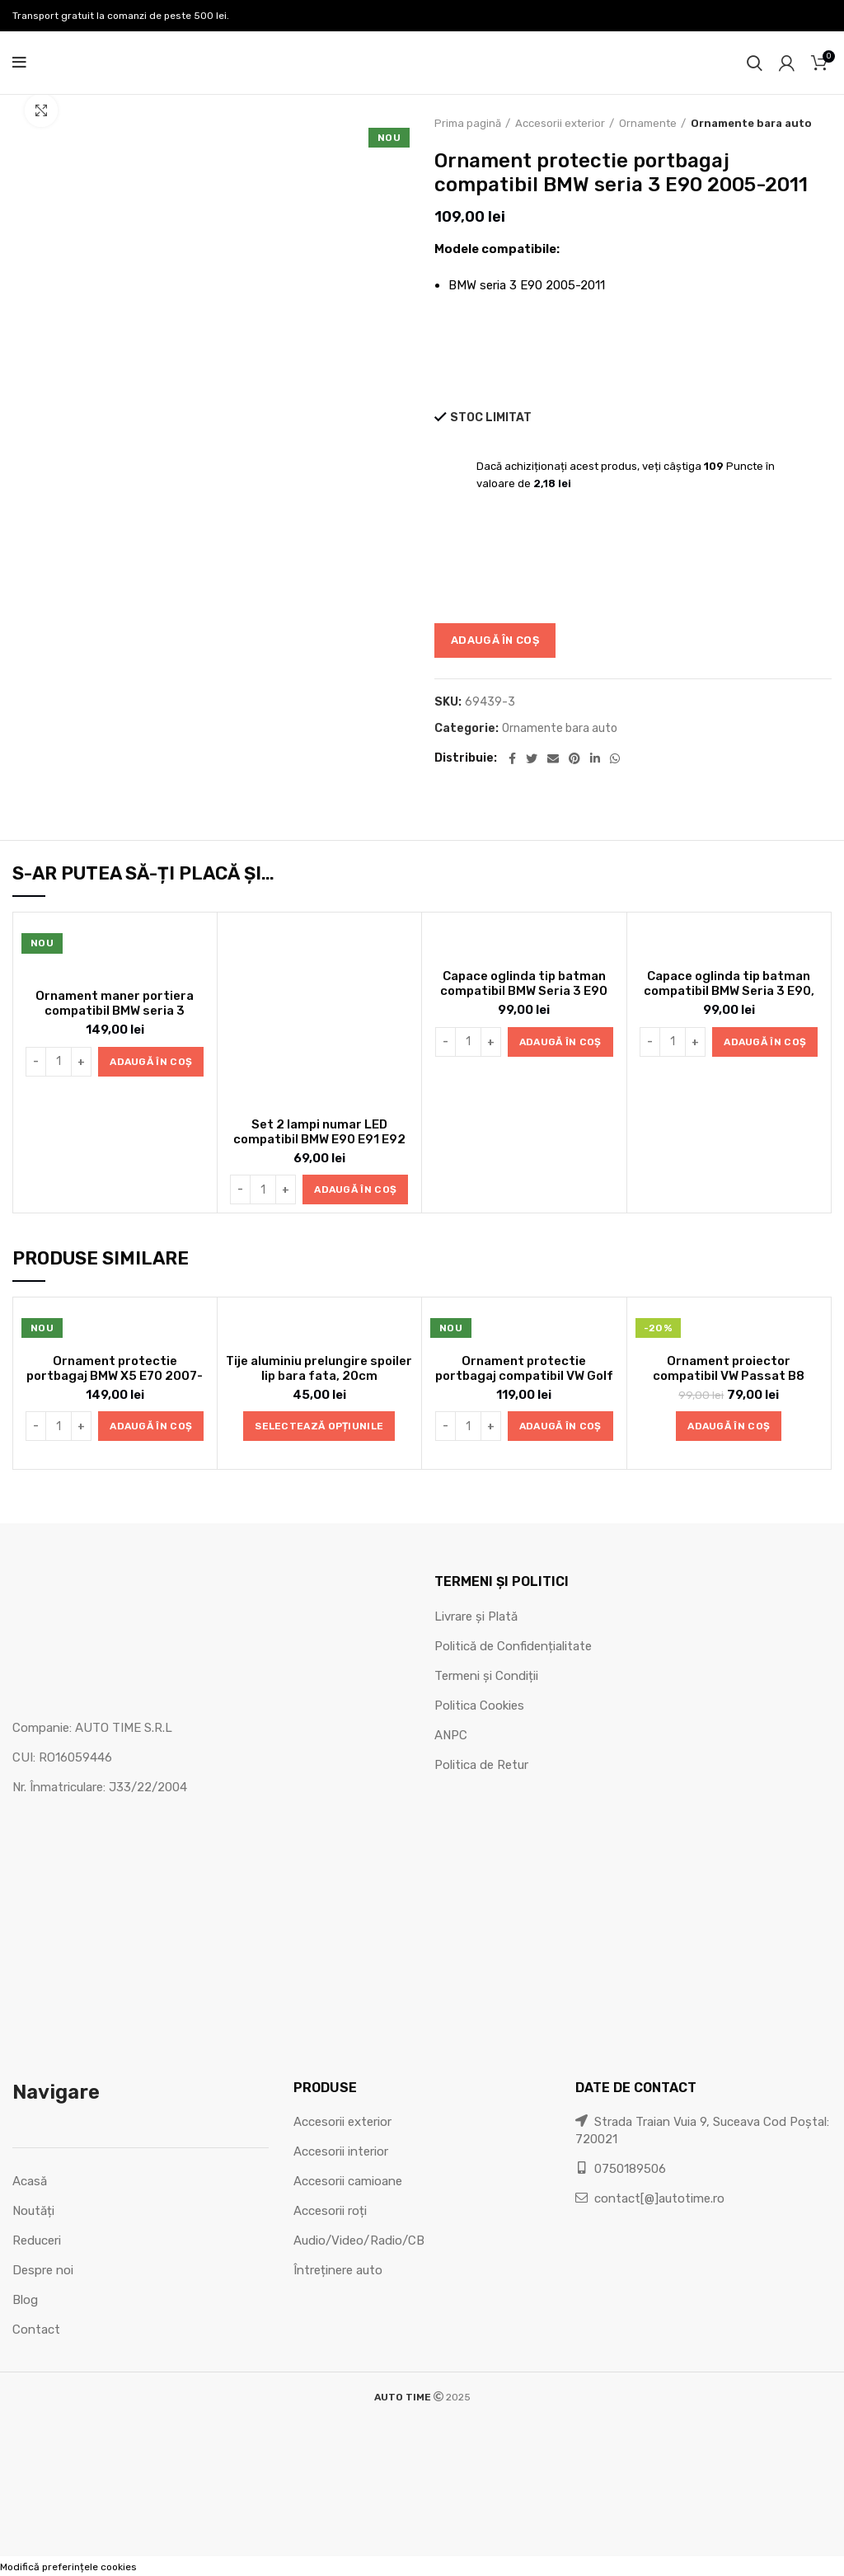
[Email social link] (553, 758)
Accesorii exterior (560, 123)
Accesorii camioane (347, 2181)
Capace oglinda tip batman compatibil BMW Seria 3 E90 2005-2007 (523, 991)
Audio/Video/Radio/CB (358, 2240)
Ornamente (648, 123)
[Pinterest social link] (574, 758)
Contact (36, 2329)
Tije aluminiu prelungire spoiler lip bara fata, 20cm (319, 1368)
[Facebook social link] (512, 758)
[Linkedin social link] (595, 758)
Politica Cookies (479, 1705)
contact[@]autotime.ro (649, 2198)
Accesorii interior (340, 2151)
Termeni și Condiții (486, 1675)
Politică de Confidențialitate (513, 1646)
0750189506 (620, 2168)
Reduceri (36, 2240)
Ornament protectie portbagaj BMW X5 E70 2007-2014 (114, 1376)
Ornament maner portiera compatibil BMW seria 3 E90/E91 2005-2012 (114, 1010)
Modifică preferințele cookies (68, 2567)
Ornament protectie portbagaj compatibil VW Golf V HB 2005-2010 (524, 1376)
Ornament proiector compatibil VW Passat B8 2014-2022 (728, 1376)
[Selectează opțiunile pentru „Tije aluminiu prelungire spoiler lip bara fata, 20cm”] (319, 1426)
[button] (151, 1062)
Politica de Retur (481, 1764)
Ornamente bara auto (751, 123)
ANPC (450, 1735)
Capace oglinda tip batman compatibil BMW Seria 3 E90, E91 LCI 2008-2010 (729, 991)
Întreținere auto (337, 2270)
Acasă (29, 2181)
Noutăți (33, 2210)
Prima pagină (467, 123)
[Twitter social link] (531, 758)
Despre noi (42, 2270)
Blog (25, 2299)
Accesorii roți (330, 2210)
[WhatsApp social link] (615, 758)
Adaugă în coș (495, 640)
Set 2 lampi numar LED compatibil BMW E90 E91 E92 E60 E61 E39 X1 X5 (319, 1139)
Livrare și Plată (476, 1616)
